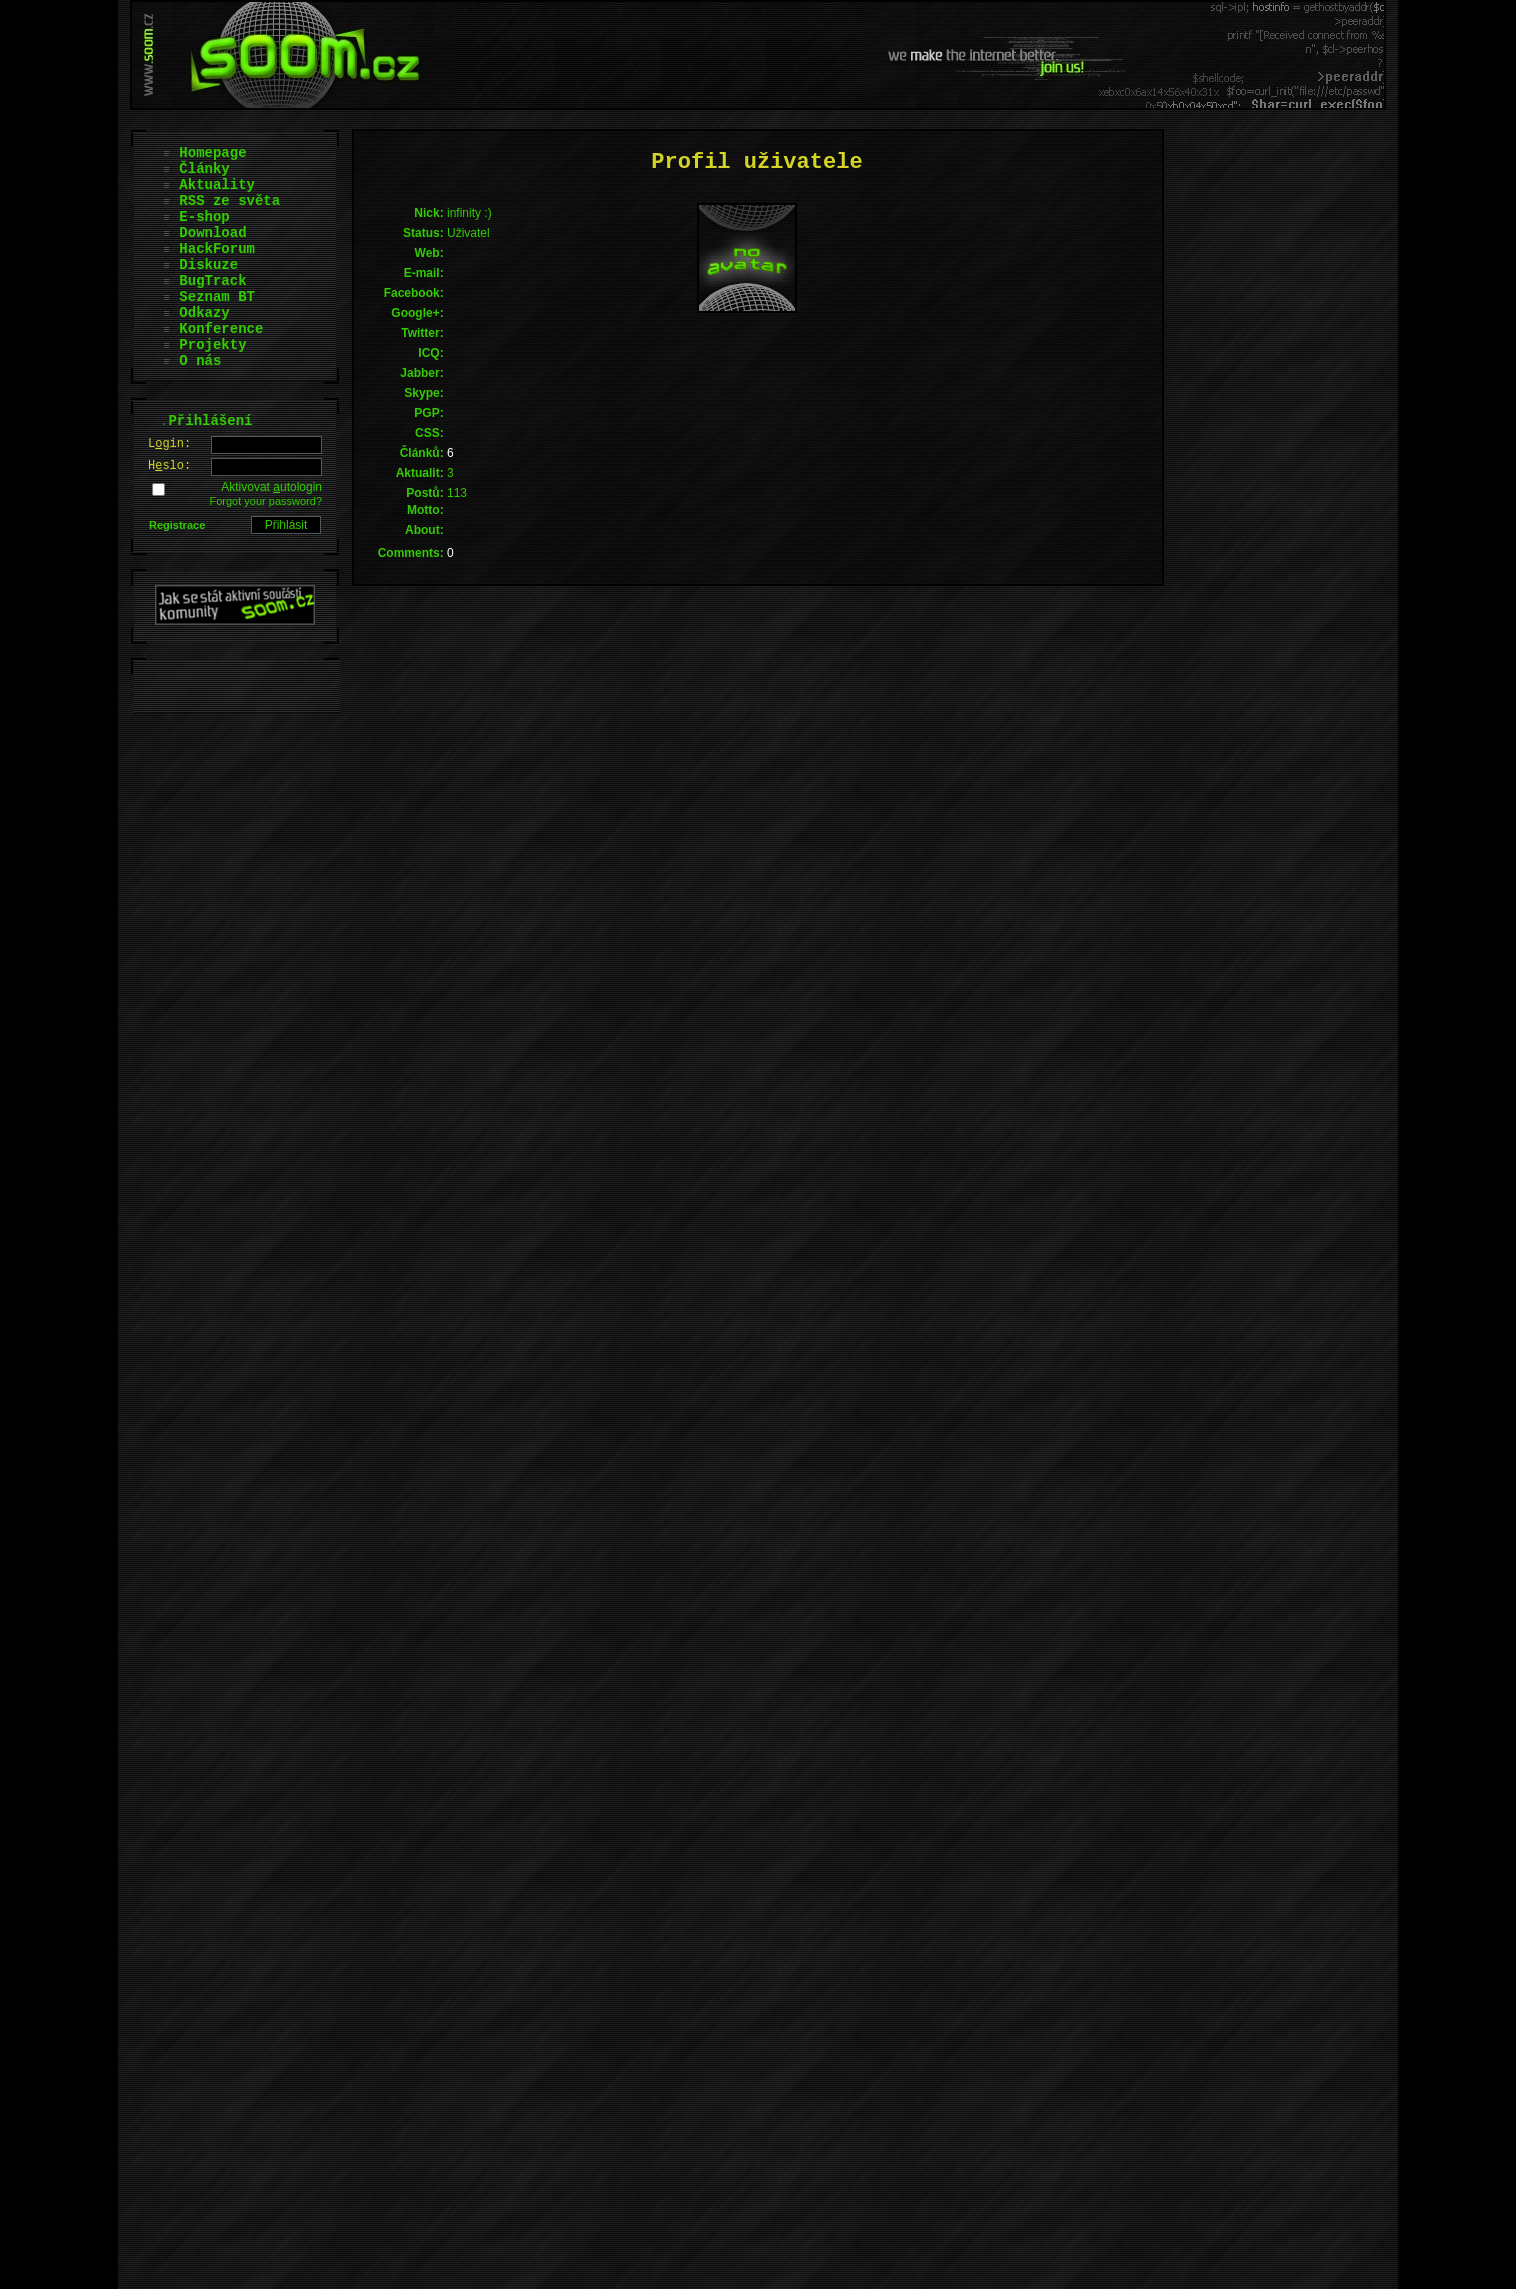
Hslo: (169, 466)
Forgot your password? (266, 501)
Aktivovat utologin (271, 487)
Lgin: (169, 444)
